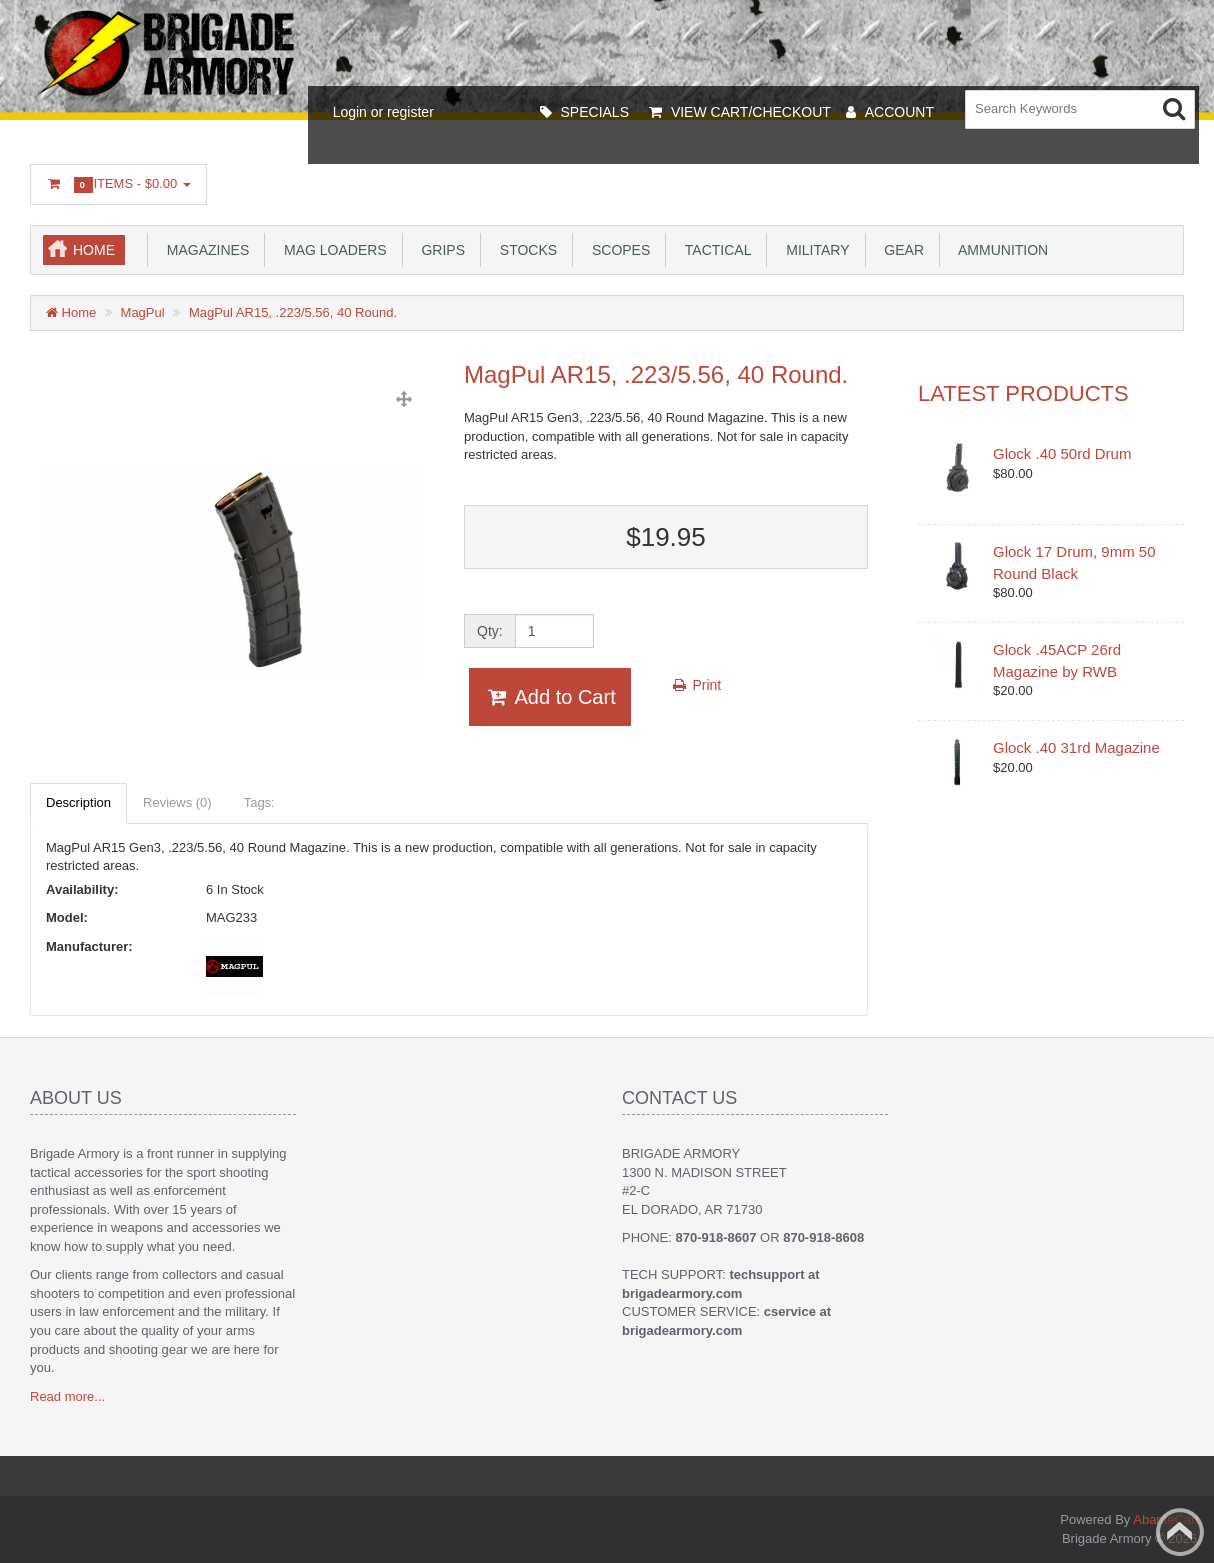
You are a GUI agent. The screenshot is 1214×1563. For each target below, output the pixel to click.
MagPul (143, 312)
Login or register (383, 112)
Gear (900, 250)
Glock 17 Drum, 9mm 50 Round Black (1074, 562)
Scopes (617, 250)
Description (78, 802)
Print (696, 685)
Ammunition (999, 250)
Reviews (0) (177, 802)
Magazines (204, 250)
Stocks (524, 250)
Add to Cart (549, 697)
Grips (439, 250)
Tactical (714, 250)
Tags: (259, 802)
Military (813, 250)
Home (94, 250)
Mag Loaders (331, 250)
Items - (118, 184)
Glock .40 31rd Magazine (1076, 747)
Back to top (1180, 1532)
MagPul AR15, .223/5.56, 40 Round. (293, 312)
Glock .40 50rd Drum (1062, 453)
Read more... (67, 1396)
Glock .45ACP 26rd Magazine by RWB (1057, 660)
